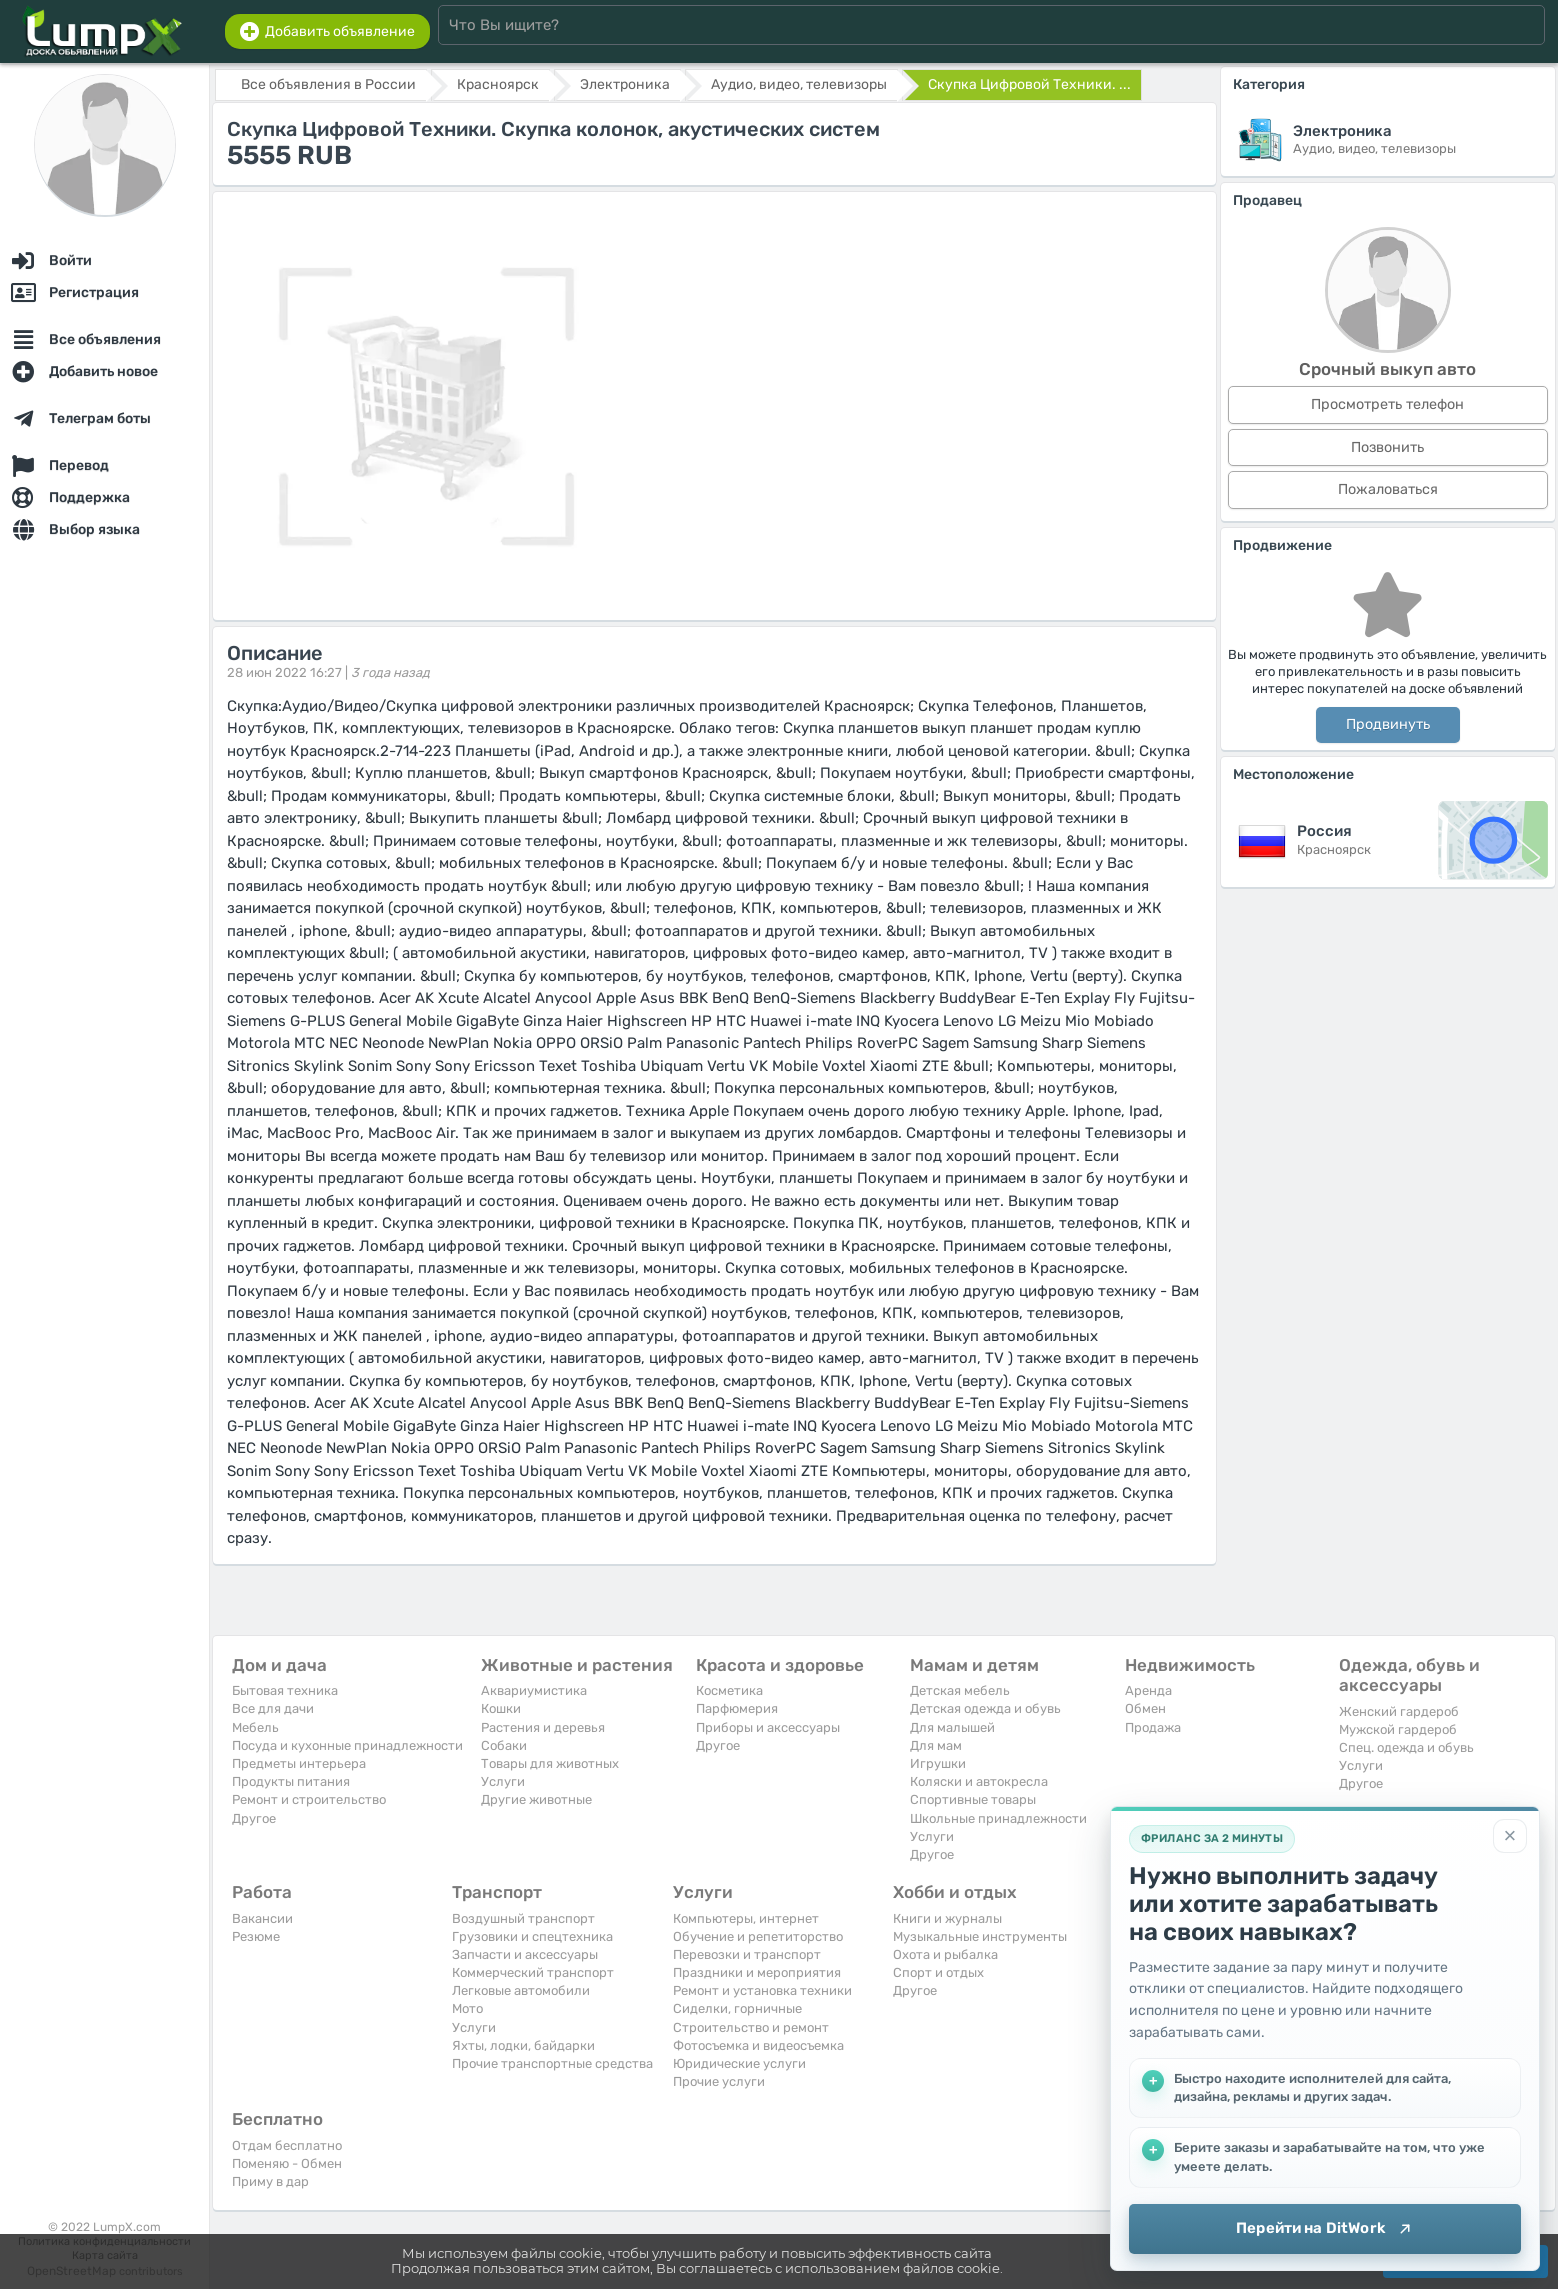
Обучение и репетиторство (758, 1936)
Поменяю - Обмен (287, 2163)
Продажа (1153, 1727)
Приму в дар (270, 2181)
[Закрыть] (1510, 1836)
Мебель (255, 1727)
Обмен (1145, 1708)
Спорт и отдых (938, 1972)
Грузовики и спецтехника (532, 1936)
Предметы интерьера (299, 1763)
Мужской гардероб (1398, 1729)
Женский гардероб (1399, 1711)
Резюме (256, 1936)
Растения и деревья (543, 1727)
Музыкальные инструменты (980, 1936)
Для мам (936, 1745)
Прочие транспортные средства (552, 2063)
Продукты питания (291, 1781)
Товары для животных (550, 1763)
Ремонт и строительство (309, 1799)
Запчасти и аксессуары (525, 1954)
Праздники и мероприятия (757, 1972)
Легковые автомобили (521, 1990)
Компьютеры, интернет (746, 1918)
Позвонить (1387, 447)
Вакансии (262, 1918)
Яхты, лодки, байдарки (523, 2045)
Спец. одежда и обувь (1406, 1747)
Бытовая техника (285, 1690)
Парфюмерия (737, 1708)
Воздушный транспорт (523, 1918)
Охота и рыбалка (945, 1954)
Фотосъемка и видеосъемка (758, 2045)
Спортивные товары (973, 1799)
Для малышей (952, 1727)
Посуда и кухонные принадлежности (347, 1745)
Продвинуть (1388, 724)
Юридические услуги (739, 2063)
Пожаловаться (1388, 489)
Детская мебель (960, 1690)
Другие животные (536, 1799)
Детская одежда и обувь (985, 1708)
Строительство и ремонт (751, 2027)
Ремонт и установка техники (762, 1990)
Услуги (503, 1781)
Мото (467, 2008)
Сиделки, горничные (737, 2008)
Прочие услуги (719, 2081)
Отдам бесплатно (287, 2145)
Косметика (729, 1690)
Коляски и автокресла (979, 1781)
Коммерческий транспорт (533, 1972)
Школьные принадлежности (998, 1818)
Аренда (1148, 1690)
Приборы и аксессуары (768, 1727)
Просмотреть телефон (1387, 404)
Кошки (501, 1708)
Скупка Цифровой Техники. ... (1029, 84)
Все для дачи (273, 1708)
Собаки (504, 1745)
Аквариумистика (534, 1690)
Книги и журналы (947, 1918)
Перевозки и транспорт (747, 1954)
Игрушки (938, 1763)
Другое (254, 1818)
